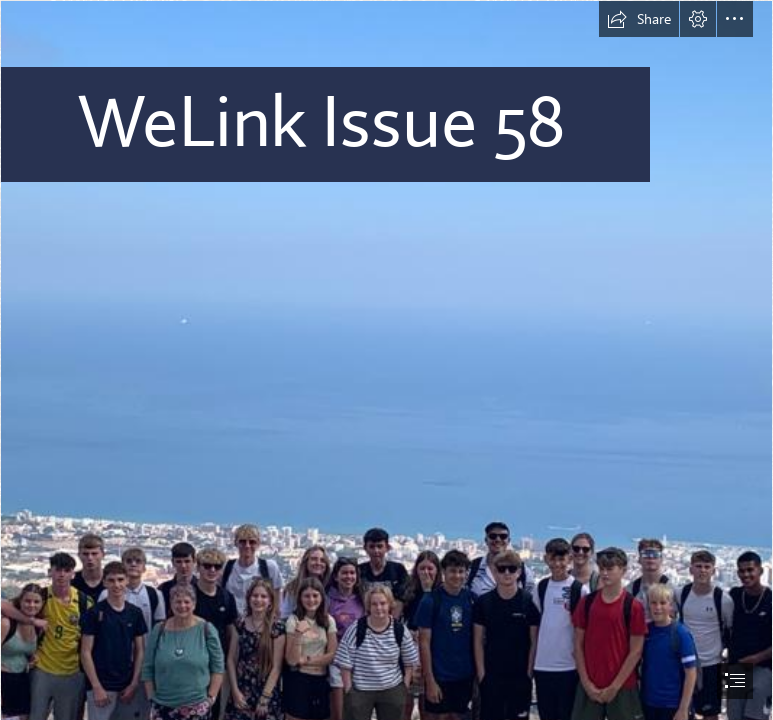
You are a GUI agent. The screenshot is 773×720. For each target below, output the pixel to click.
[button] (639, 19)
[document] (386, 360)
